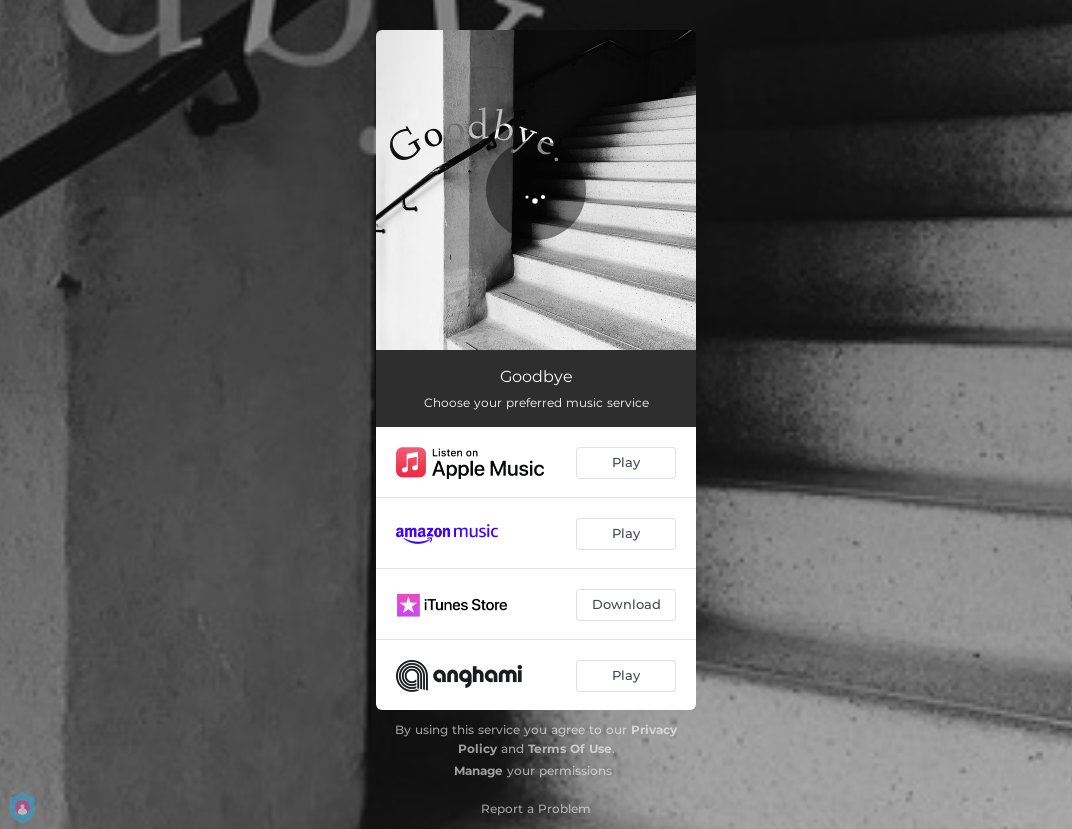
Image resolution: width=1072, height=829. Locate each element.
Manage (478, 770)
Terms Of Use (570, 748)
